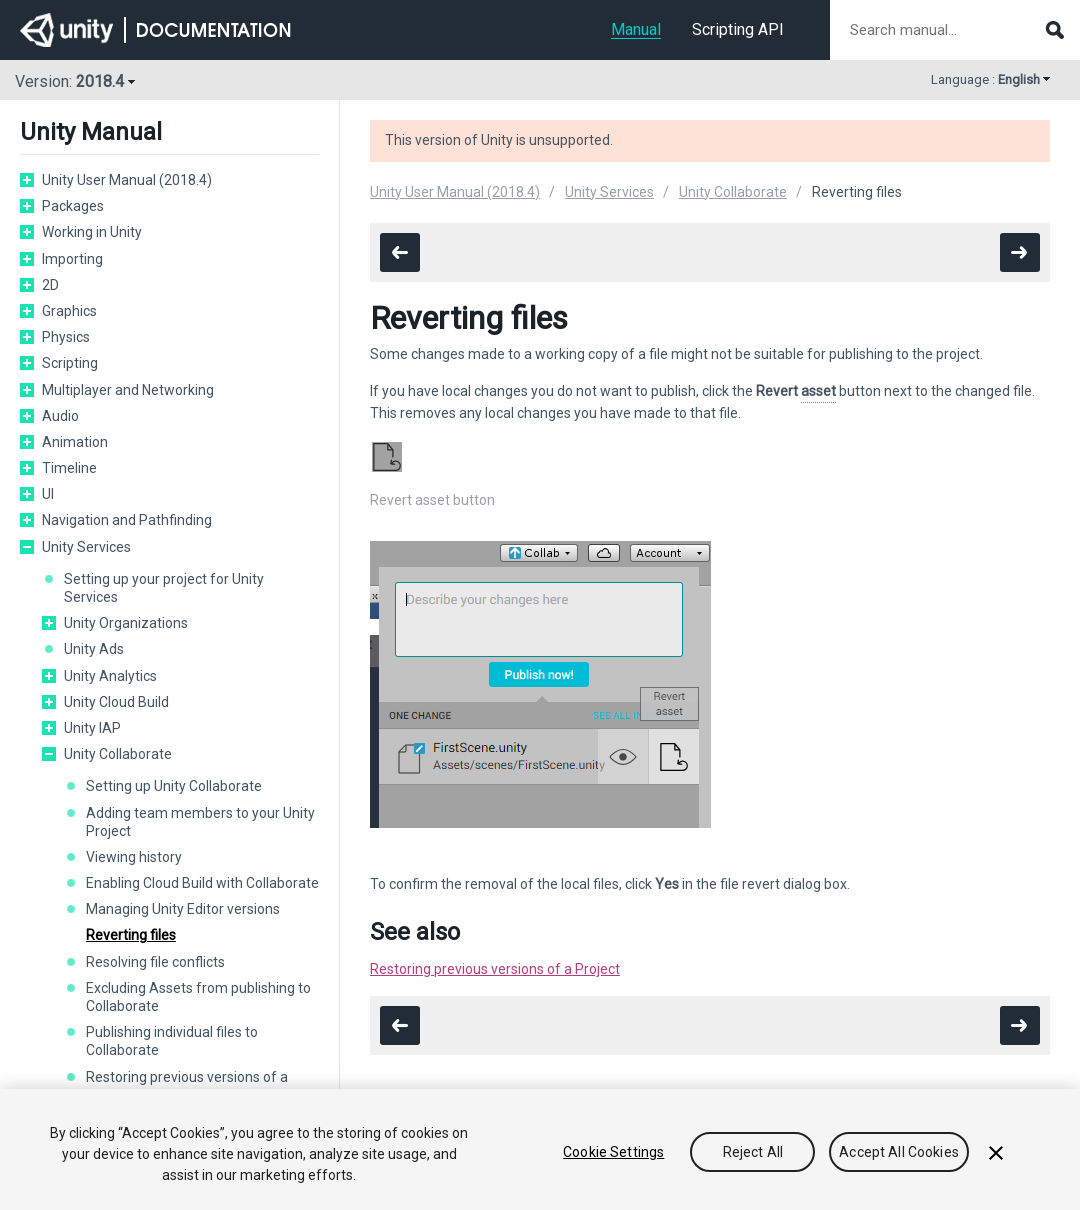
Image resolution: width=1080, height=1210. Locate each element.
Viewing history (134, 857)
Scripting (70, 363)
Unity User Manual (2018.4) (127, 180)
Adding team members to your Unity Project (200, 822)
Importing (72, 259)
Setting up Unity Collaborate (174, 786)
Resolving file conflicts (155, 962)
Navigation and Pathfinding (127, 520)
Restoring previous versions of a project (187, 1086)
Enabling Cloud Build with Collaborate (202, 883)
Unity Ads (94, 649)
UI (48, 494)
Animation (75, 442)
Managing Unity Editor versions (183, 909)
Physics (66, 337)
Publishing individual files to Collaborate (172, 1041)
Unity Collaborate (118, 754)
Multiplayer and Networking (128, 390)
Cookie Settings (613, 1152)
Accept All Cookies (899, 1152)
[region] (540, 1149)
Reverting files (131, 935)
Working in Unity (92, 232)
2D (50, 285)
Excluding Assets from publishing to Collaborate (198, 997)
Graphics (69, 311)
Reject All (753, 1152)
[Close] (996, 1153)
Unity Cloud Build (116, 702)
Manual (636, 29)
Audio (60, 416)
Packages (73, 206)
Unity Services (86, 547)
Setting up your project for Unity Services (164, 588)
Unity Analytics (110, 676)
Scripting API (738, 29)
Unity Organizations (126, 623)
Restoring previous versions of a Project (495, 969)
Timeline (69, 468)
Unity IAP (92, 728)
